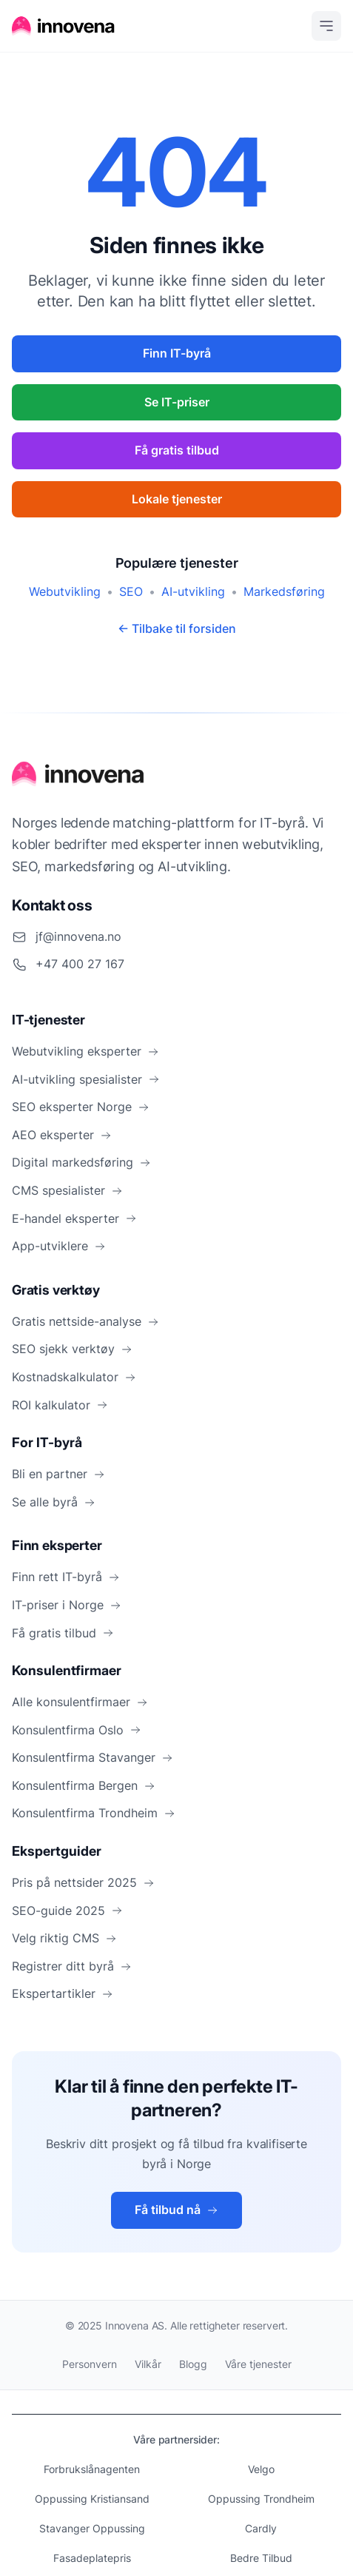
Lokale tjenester (177, 499)
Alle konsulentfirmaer (80, 1701)
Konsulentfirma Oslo (76, 1730)
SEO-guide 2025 (67, 1910)
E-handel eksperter (74, 1218)
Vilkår (148, 2364)
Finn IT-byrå (177, 353)
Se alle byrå (53, 1502)
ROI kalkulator (60, 1405)
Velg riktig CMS (64, 1938)
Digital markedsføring (81, 1162)
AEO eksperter (62, 1134)
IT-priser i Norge (66, 1604)
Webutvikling (65, 591)
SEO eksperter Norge (80, 1106)
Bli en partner (58, 1473)
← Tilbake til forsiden (177, 628)
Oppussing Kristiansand (92, 2498)
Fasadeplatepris (92, 2558)
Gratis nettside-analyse (85, 1321)
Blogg (193, 2364)
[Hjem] (63, 26)
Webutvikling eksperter (85, 1051)
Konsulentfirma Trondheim (93, 1812)
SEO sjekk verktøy (72, 1348)
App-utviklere (59, 1245)
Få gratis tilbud (177, 450)
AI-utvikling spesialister (86, 1079)
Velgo (261, 2469)
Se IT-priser (176, 402)
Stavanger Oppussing (92, 2528)
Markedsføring (284, 591)
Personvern (89, 2364)
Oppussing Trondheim (261, 2498)
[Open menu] (326, 26)
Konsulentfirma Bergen (83, 1785)
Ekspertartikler (62, 1993)
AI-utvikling (193, 591)
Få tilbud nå (176, 2209)
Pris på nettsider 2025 (83, 1882)
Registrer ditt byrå (72, 1966)
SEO (131, 591)
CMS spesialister (67, 1190)
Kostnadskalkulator (74, 1376)
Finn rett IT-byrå (66, 1576)
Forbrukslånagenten (92, 2469)
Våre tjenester (258, 2364)
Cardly (261, 2528)
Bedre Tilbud (261, 2558)
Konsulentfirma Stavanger (92, 1757)
